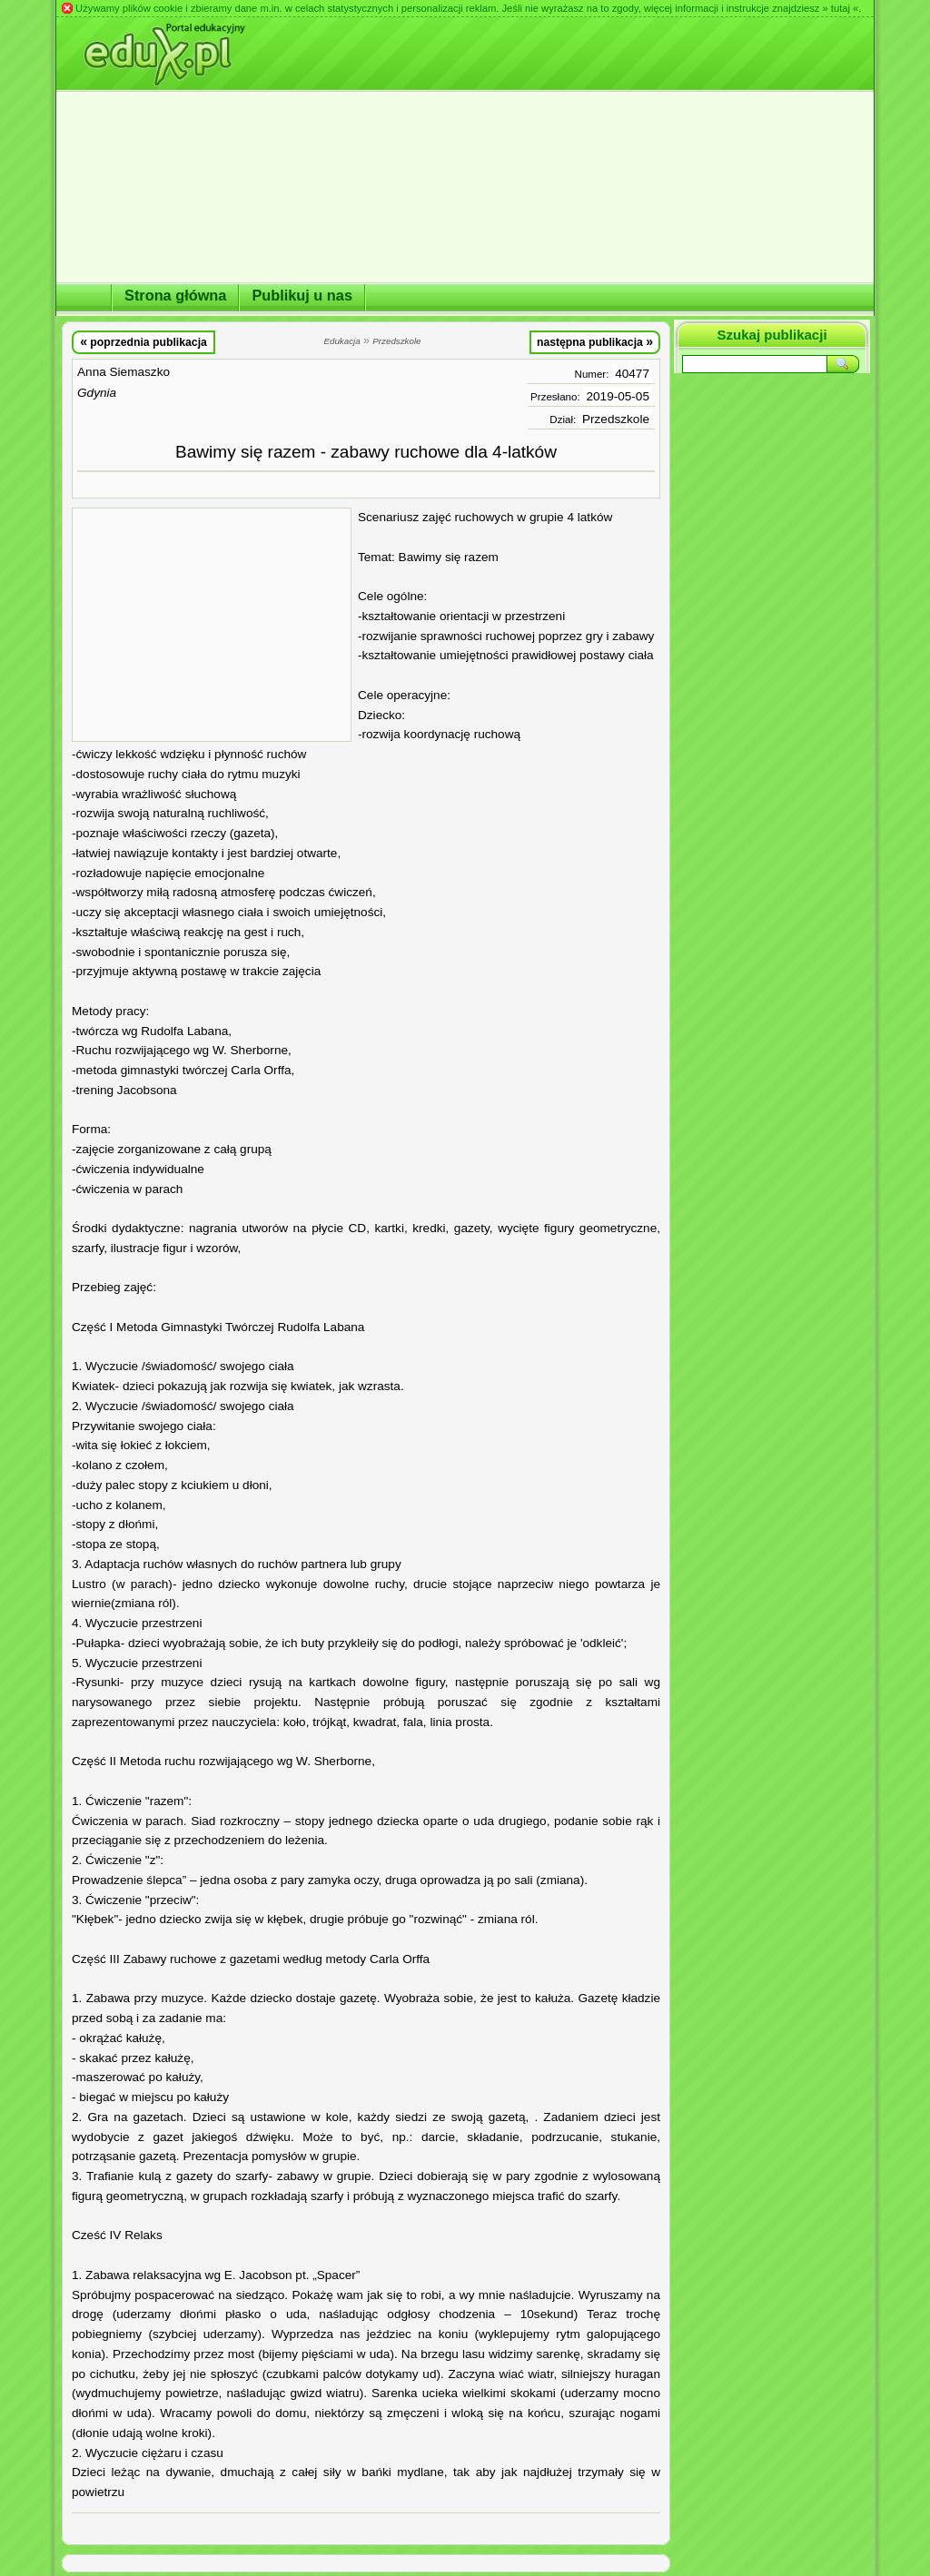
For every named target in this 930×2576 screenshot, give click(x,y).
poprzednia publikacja (143, 341)
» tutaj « (840, 8)
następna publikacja (595, 341)
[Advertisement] (211, 624)
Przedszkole (615, 419)
